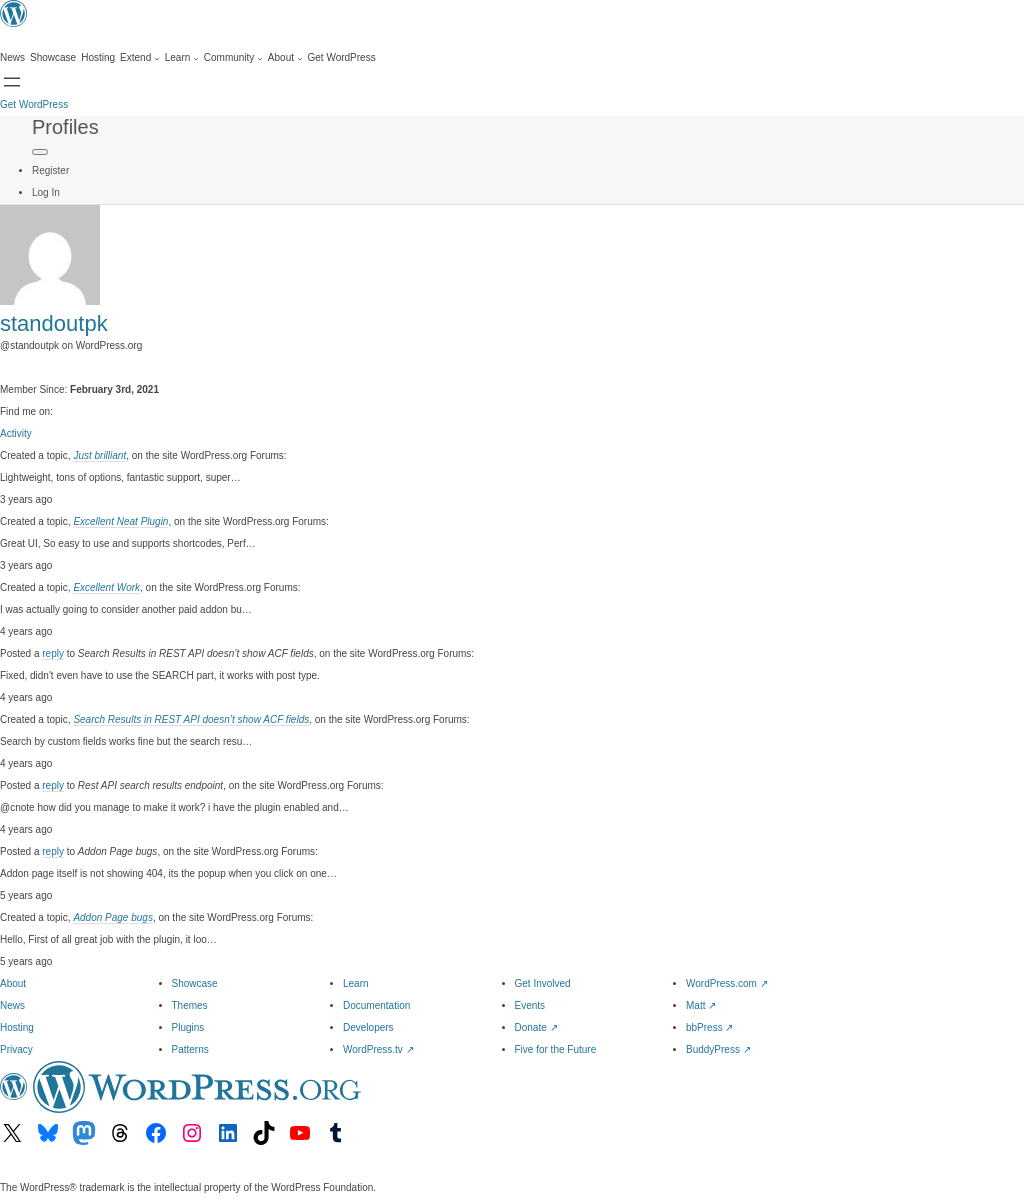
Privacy (16, 1049)
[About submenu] (285, 58)
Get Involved (543, 983)
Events (530, 1005)
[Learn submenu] (182, 58)
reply (53, 653)
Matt (701, 1005)
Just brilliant (99, 455)
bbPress (709, 1027)
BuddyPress (718, 1049)
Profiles (65, 127)
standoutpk (54, 323)
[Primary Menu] (40, 152)
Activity (16, 433)
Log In (46, 192)
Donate (536, 1027)
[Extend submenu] (140, 58)
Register (50, 170)
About (13, 983)
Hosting (17, 1027)
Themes (190, 1005)
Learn (356, 983)
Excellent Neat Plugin (120, 521)
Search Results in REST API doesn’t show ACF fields (191, 719)
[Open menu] (12, 82)
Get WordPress (34, 104)
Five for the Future (556, 1049)
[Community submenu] (233, 58)
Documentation (376, 1005)
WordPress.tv (378, 1049)
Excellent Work (106, 587)
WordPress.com (727, 983)
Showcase (195, 983)
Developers (368, 1027)
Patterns (190, 1049)
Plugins (188, 1027)
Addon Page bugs (113, 917)
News (12, 1005)
